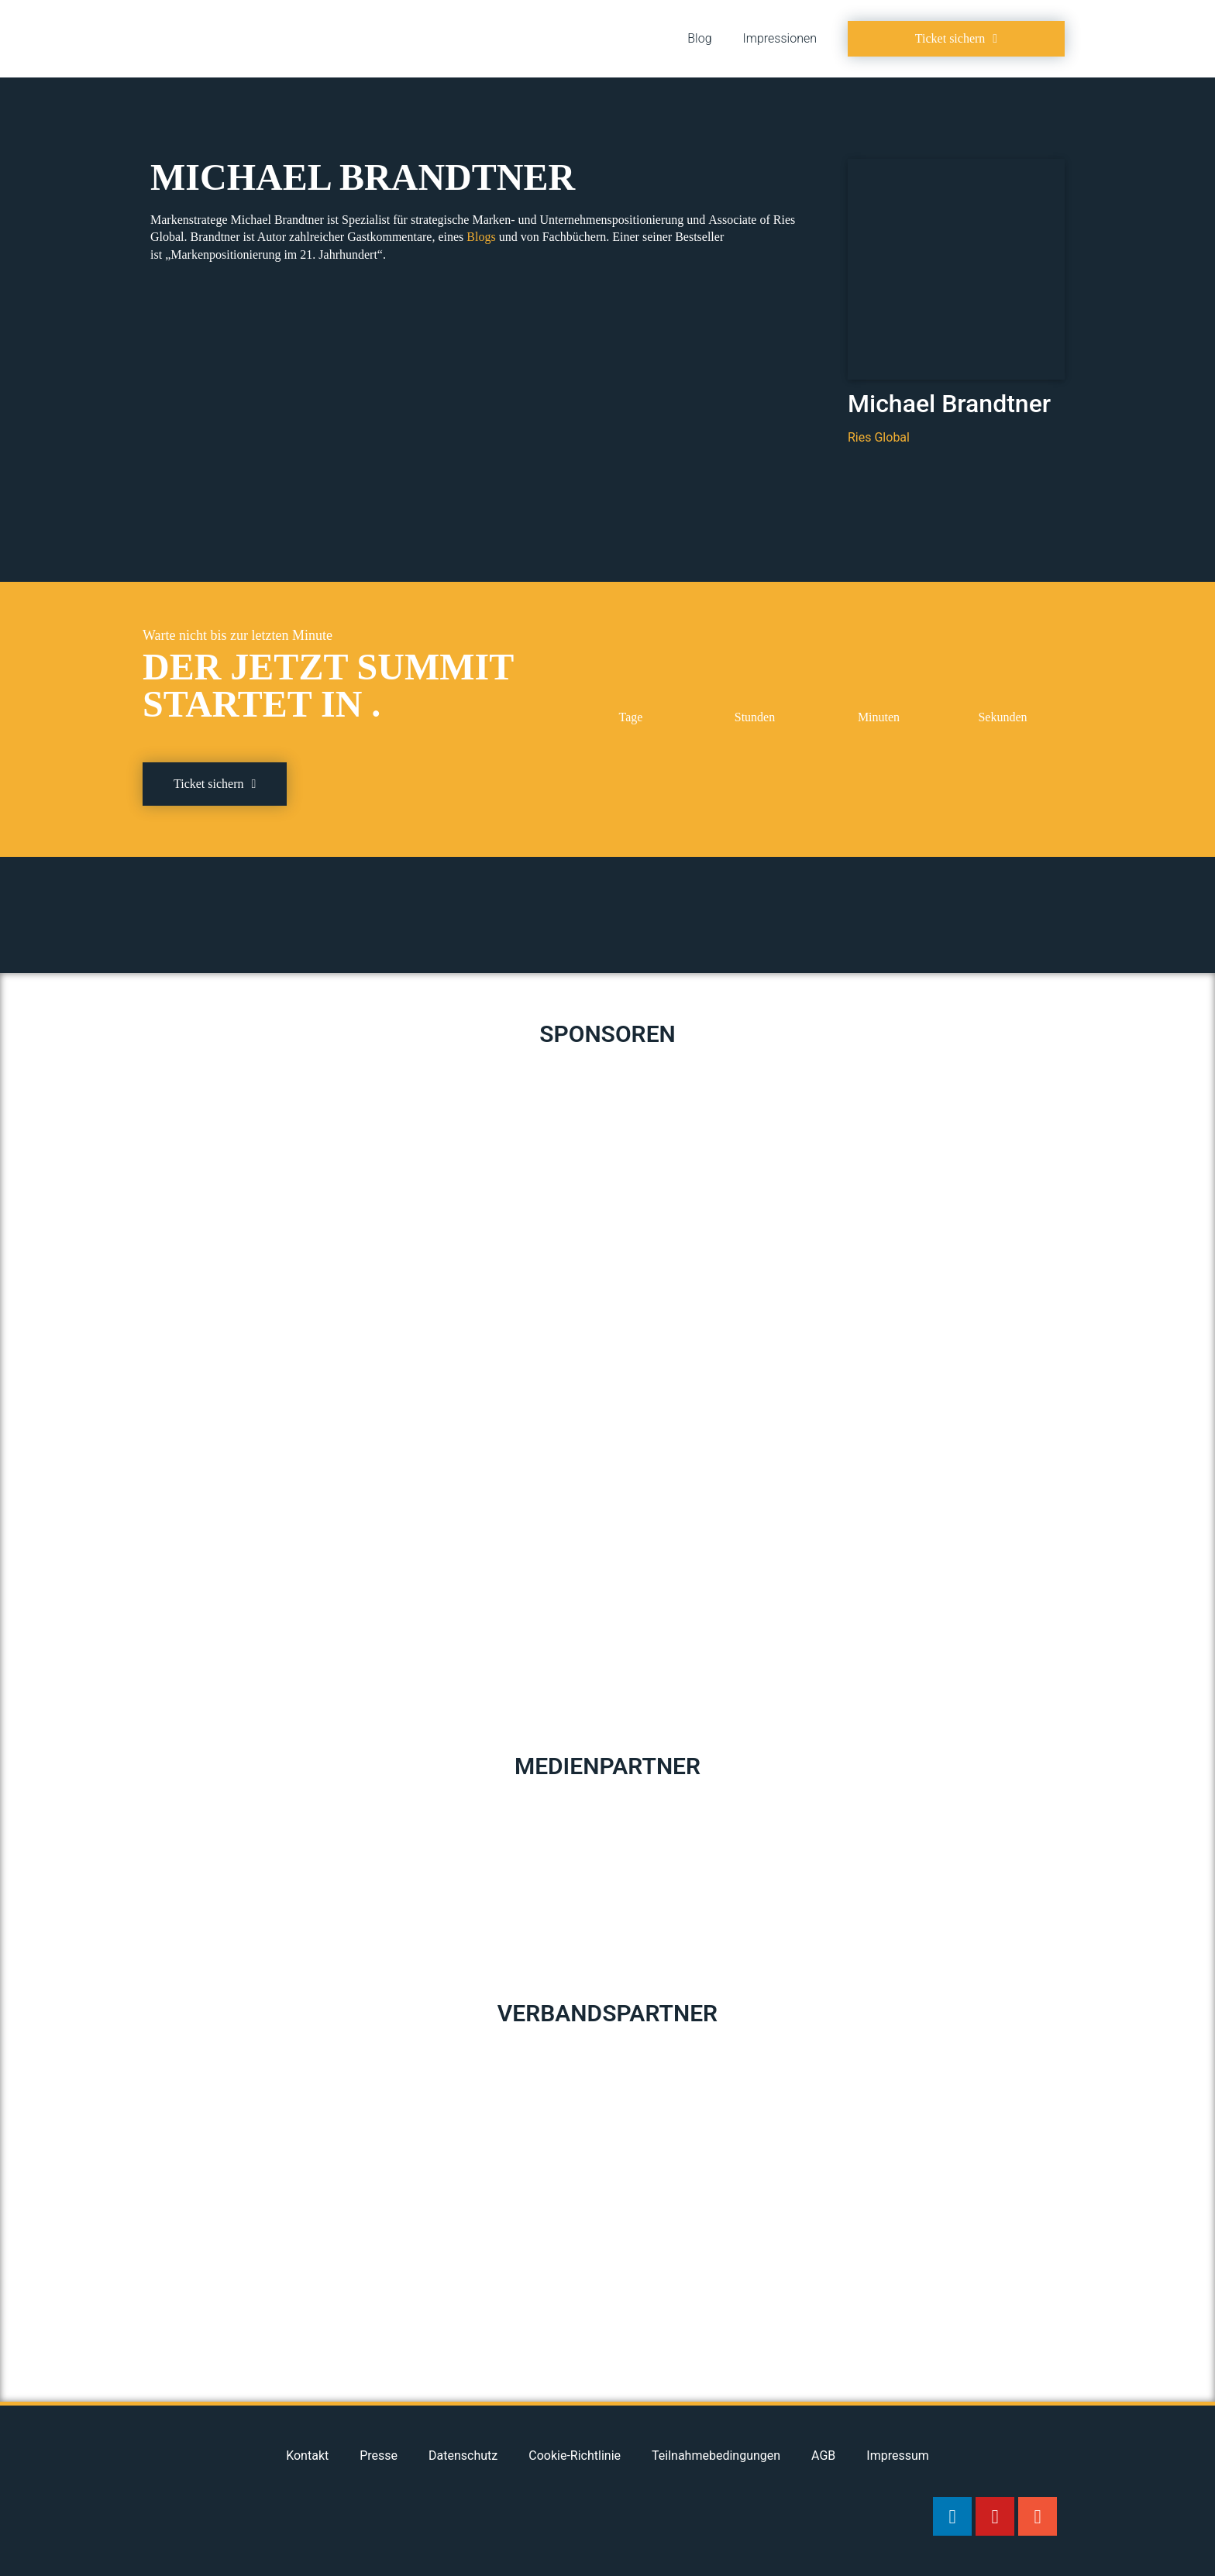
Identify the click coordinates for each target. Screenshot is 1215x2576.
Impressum (897, 2455)
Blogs (480, 236)
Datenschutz (463, 2455)
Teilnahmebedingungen (716, 2455)
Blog (699, 38)
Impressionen (780, 38)
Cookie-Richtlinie (574, 2455)
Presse (379, 2455)
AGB (823, 2455)
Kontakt (307, 2455)
